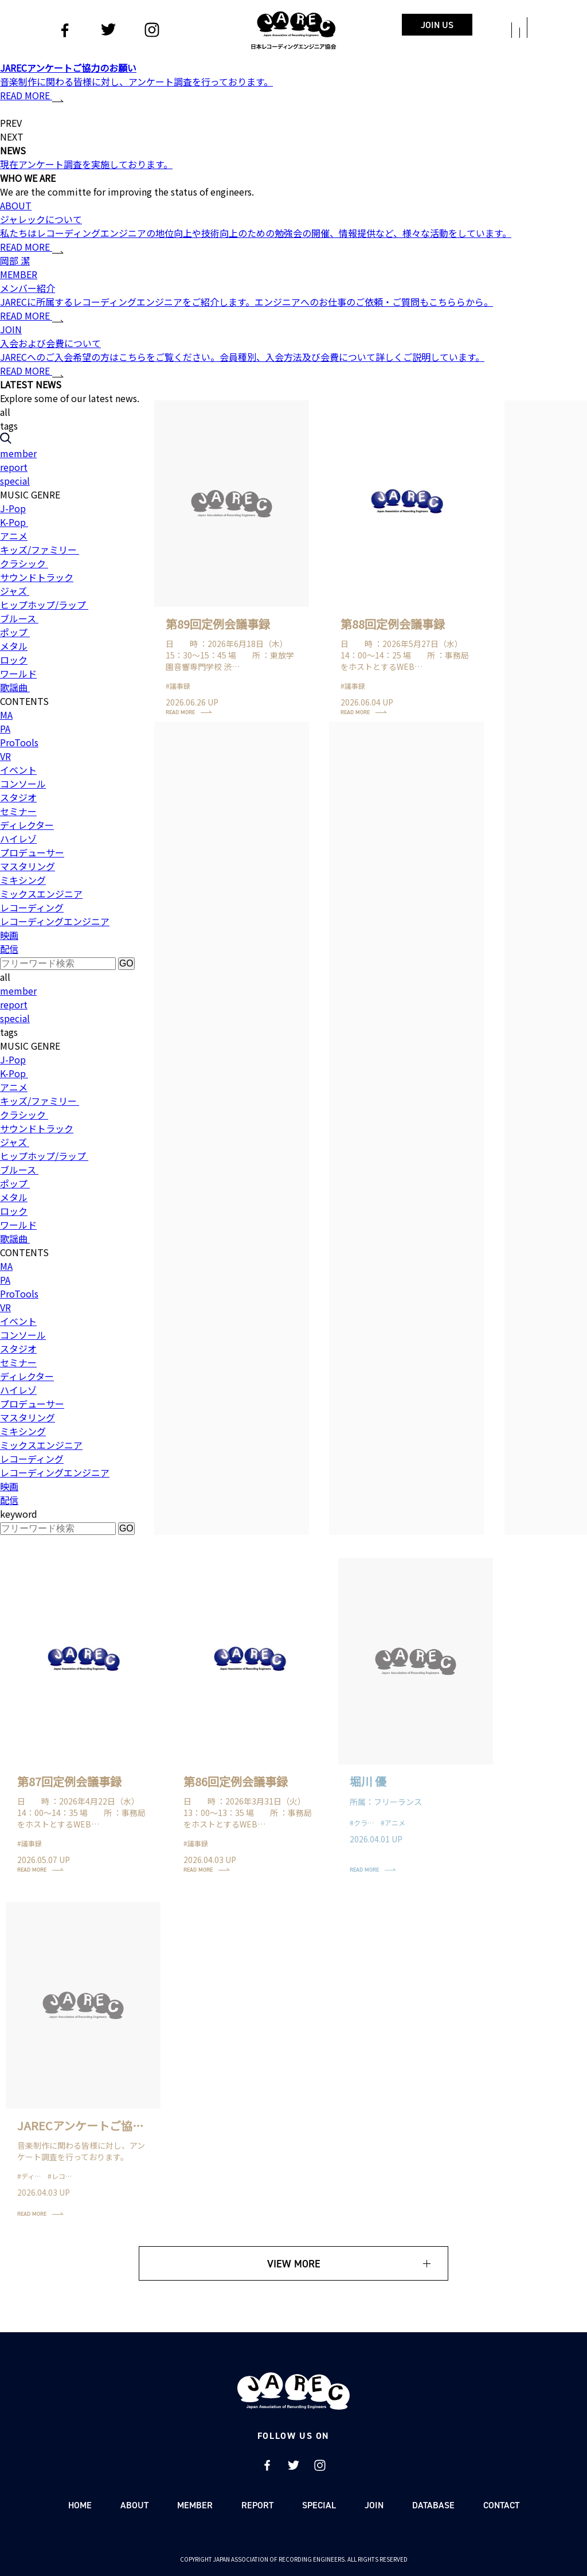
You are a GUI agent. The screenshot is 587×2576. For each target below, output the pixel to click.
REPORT (257, 2505)
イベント (18, 770)
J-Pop (13, 508)
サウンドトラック (36, 577)
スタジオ (18, 797)
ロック (14, 660)
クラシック (24, 563)
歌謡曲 (15, 687)
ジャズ (14, 591)
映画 (9, 935)
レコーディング (32, 907)
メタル (14, 646)
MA (6, 715)
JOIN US (437, 25)
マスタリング (27, 866)
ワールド (18, 673)
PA (5, 728)
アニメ (14, 536)
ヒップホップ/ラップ (44, 604)
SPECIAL (319, 2505)
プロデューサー (32, 852)
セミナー (18, 811)
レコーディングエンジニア (54, 921)
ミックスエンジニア (41, 894)
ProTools (19, 742)
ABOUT (134, 2505)
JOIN (374, 2505)
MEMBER (195, 2505)
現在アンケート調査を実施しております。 (86, 164)
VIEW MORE (293, 2264)
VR (5, 756)
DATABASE (433, 2505)
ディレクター (27, 825)
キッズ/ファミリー (39, 549)
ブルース (19, 618)
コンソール (23, 783)
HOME (80, 2505)
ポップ (15, 632)
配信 (9, 949)
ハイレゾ (18, 838)
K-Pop (14, 522)
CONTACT (501, 2505)
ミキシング (23, 880)
